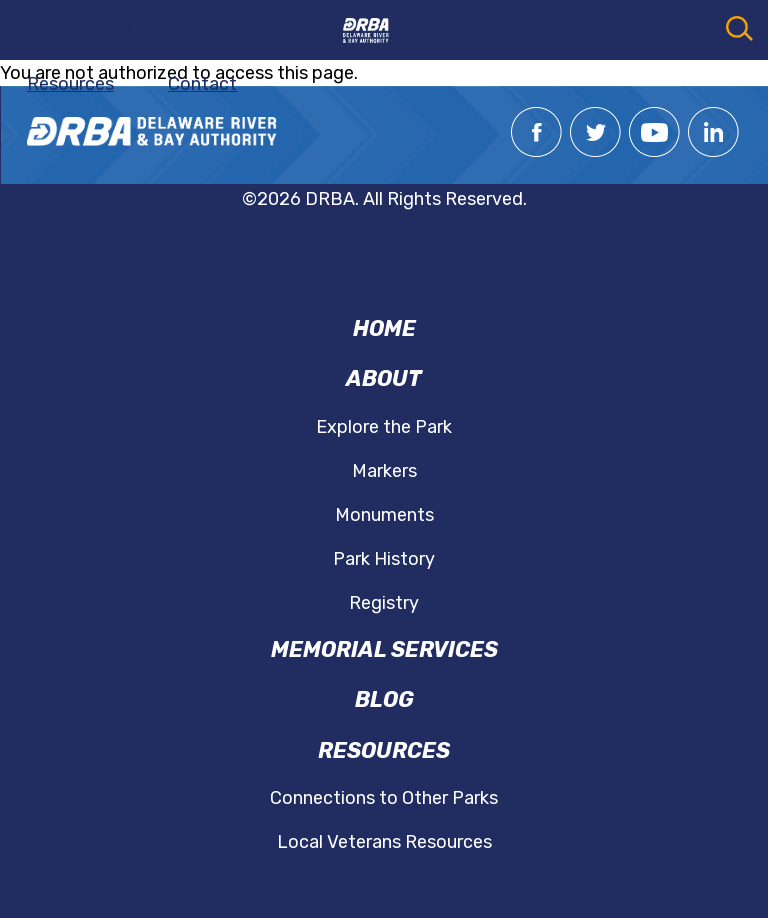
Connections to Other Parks (384, 798)
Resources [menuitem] (70, 84)
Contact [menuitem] (202, 84)
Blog (384, 699)
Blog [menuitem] (206, 30)
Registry (384, 603)
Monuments (384, 515)
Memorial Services (384, 649)
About (384, 378)
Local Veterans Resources (384, 842)
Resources (384, 750)
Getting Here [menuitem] (80, 30)
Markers (384, 471)
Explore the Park (384, 427)
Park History (384, 559)
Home (384, 328)
